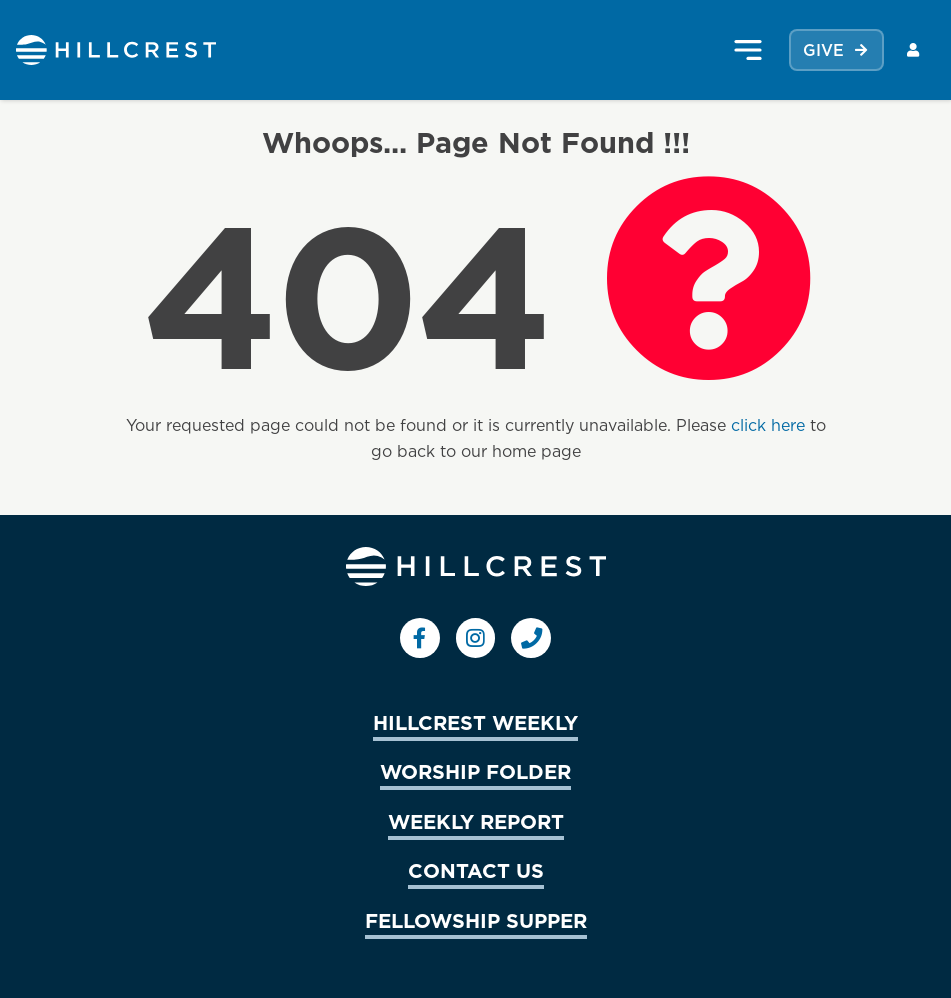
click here (768, 425)
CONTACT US (476, 870)
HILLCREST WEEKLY (475, 722)
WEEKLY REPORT (476, 821)
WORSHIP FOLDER (475, 771)
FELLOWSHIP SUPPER (476, 920)
